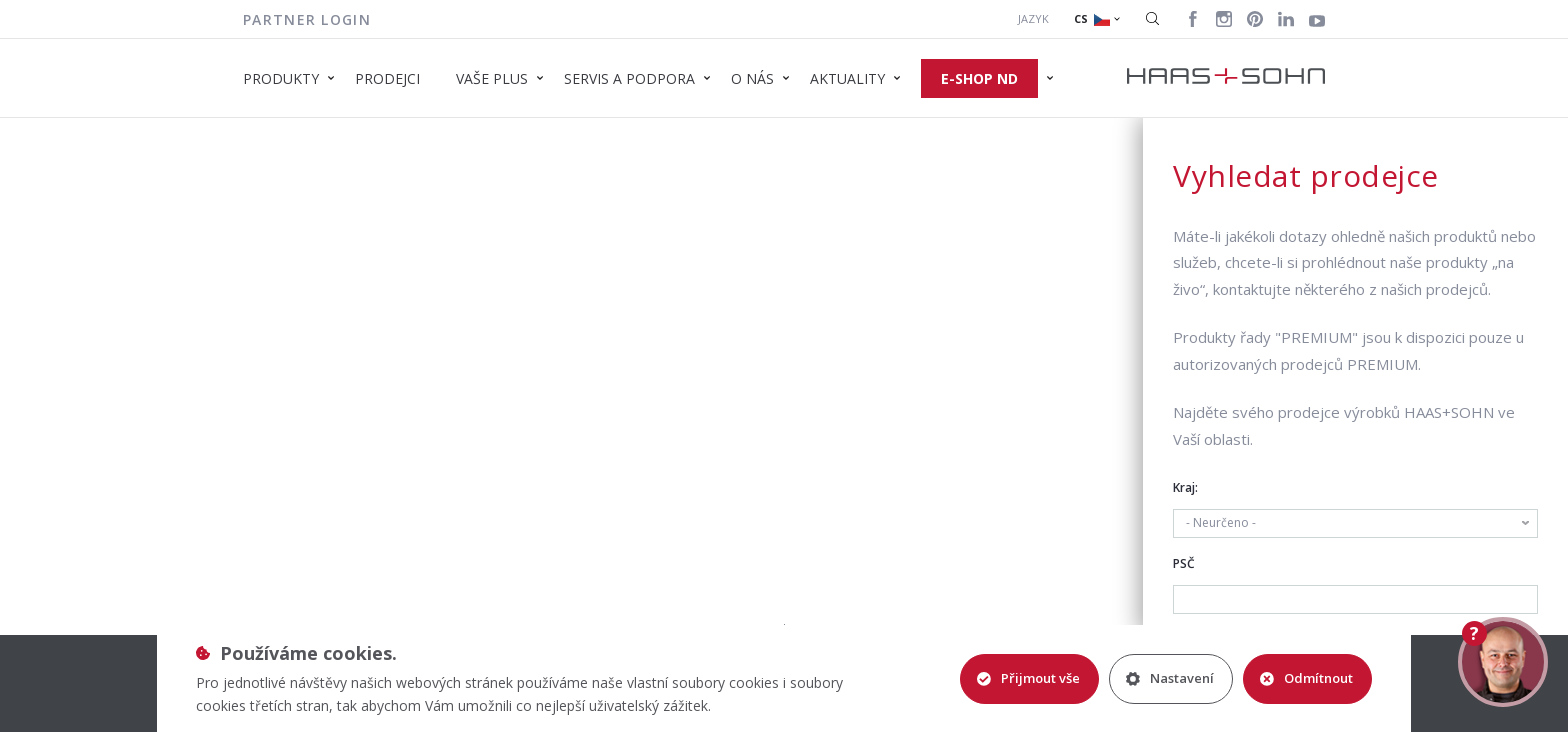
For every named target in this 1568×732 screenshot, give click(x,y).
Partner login (307, 19)
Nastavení (1170, 678)
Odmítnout (1306, 678)
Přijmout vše (1028, 678)
